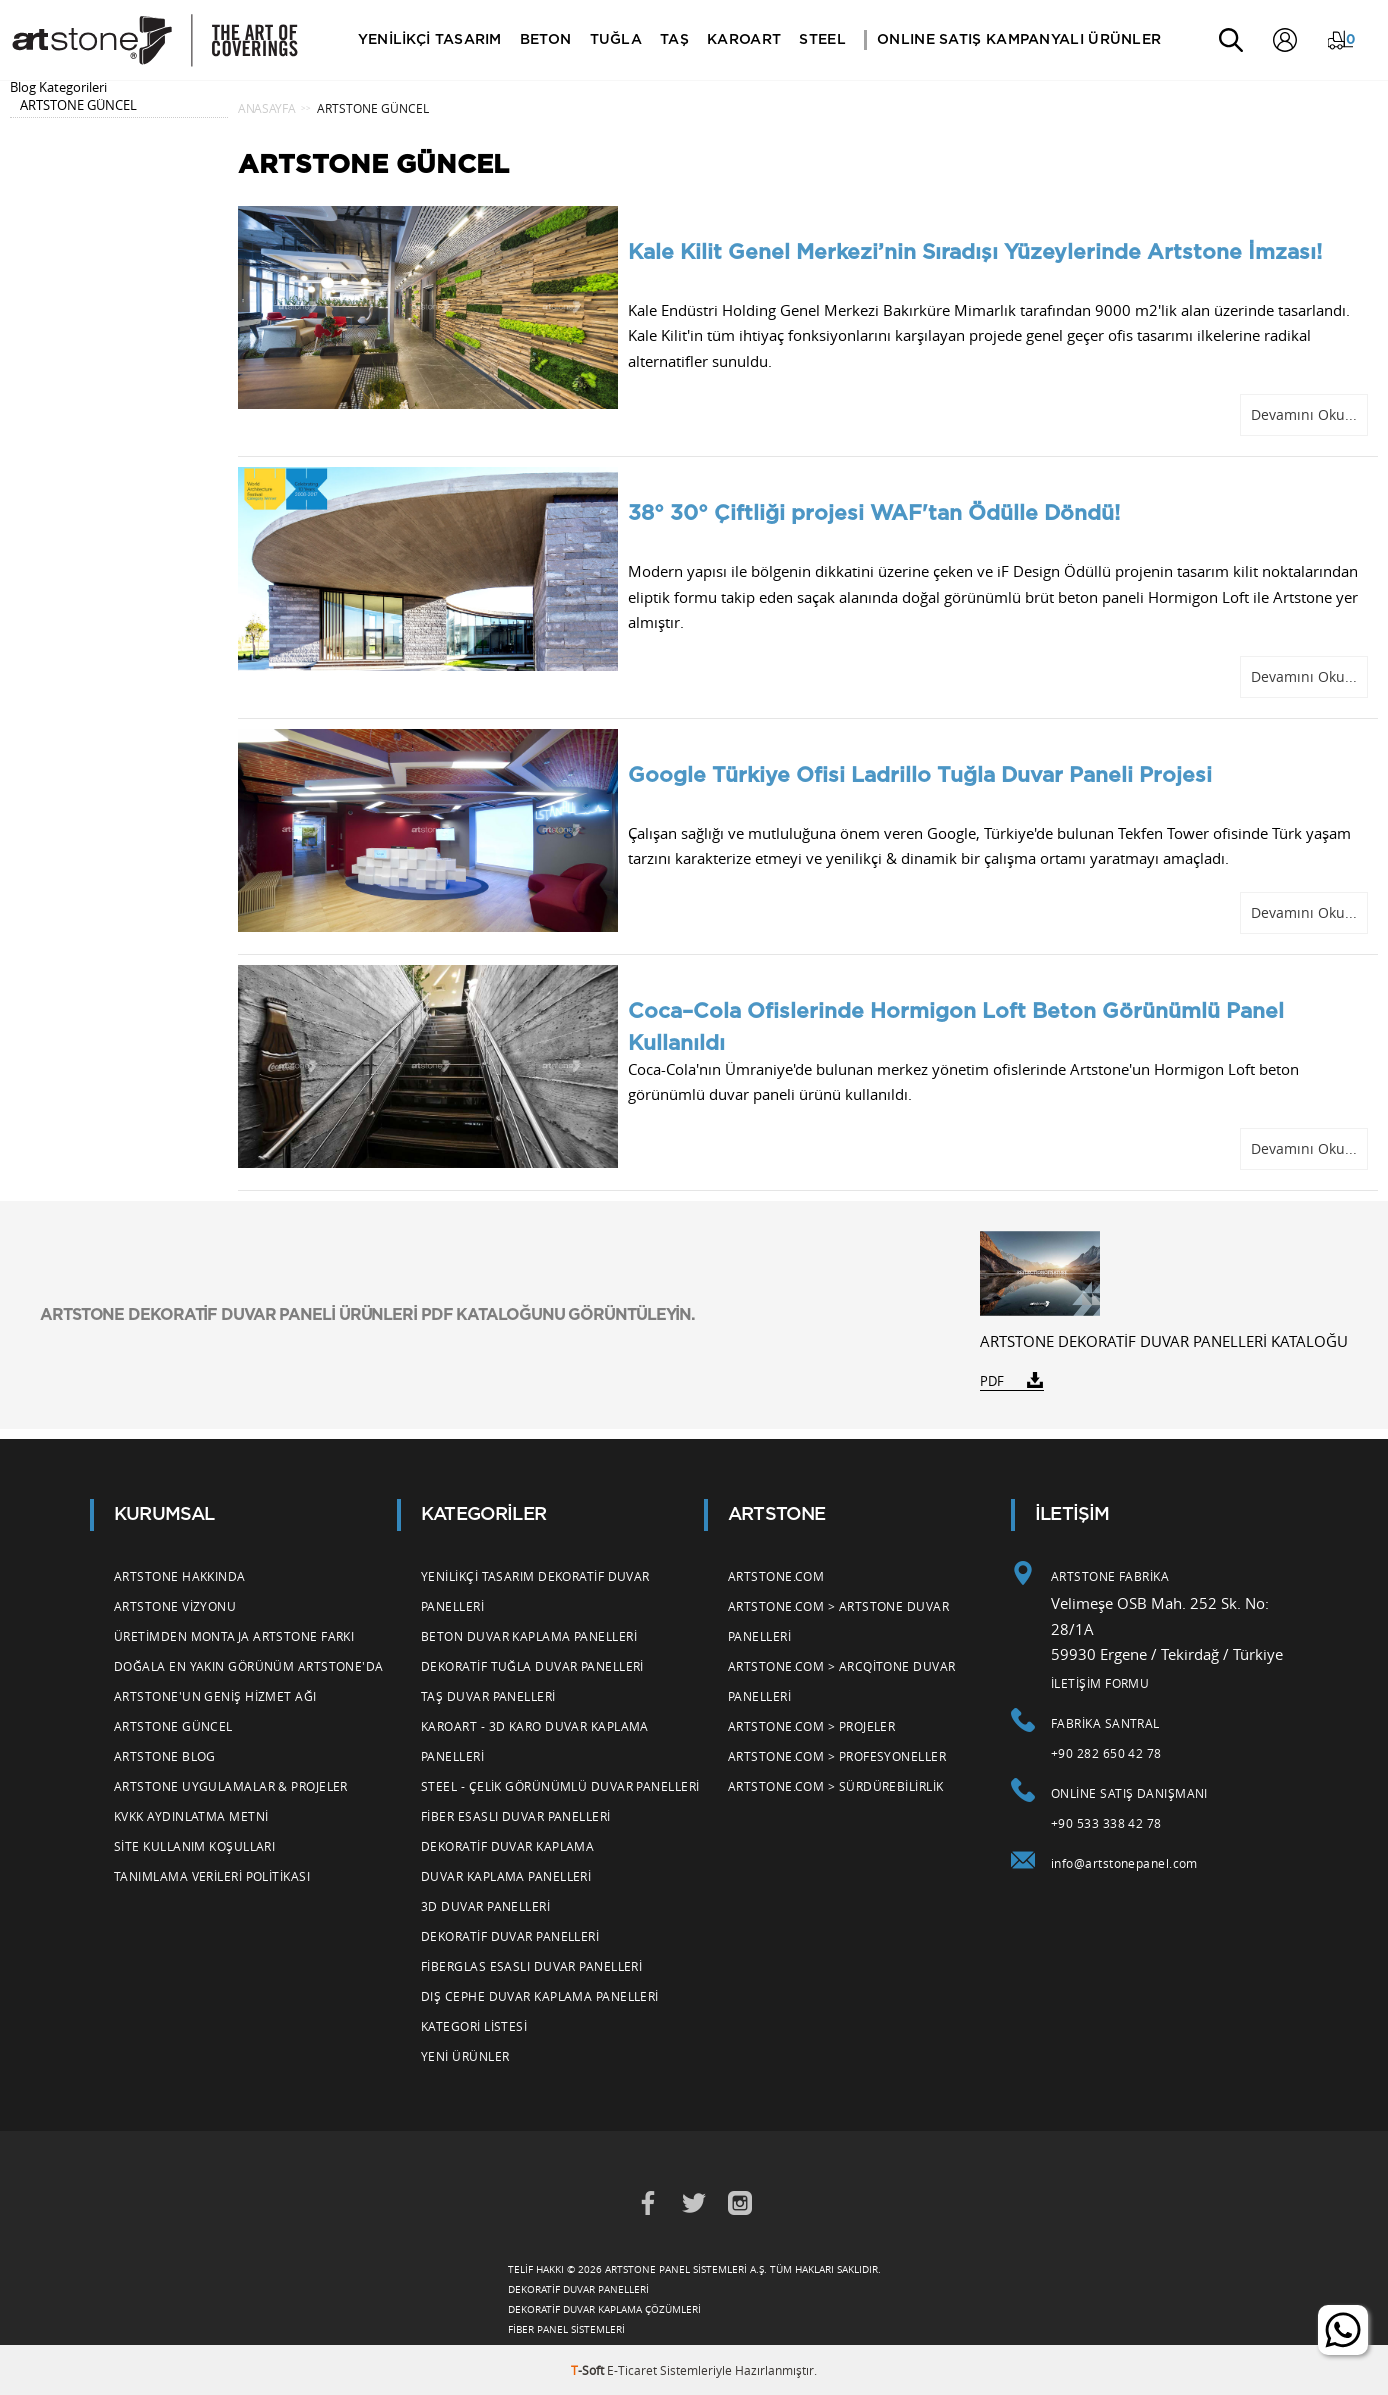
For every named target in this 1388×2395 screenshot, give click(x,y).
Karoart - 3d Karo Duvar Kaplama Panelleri (535, 1741)
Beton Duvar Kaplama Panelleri (529, 1636)
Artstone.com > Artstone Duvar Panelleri (838, 1621)
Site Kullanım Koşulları (194, 1846)
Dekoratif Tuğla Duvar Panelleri (532, 1666)
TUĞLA (616, 40)
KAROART (745, 40)
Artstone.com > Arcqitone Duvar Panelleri (842, 1681)
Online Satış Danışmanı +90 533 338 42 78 (1129, 1808)
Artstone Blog (165, 1756)
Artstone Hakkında (180, 1576)
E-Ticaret (632, 2370)
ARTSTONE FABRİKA (1110, 1576)
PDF (992, 1381)
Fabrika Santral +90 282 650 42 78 (1106, 1738)
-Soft (589, 2370)
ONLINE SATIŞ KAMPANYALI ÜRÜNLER (1020, 40)
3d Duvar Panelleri (485, 1906)
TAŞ (675, 40)
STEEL (823, 40)
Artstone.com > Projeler (811, 1726)
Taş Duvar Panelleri (488, 1696)
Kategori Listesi (474, 2026)
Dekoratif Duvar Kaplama (507, 1846)
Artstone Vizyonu (175, 1606)
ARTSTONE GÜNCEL (78, 105)
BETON (547, 40)
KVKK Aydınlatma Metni (191, 1816)
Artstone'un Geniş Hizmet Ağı (215, 1696)
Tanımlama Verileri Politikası (212, 1876)
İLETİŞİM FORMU (1100, 1683)
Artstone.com (776, 1576)
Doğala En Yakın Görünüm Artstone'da (249, 1666)
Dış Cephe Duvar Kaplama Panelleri (540, 1996)
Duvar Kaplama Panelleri (506, 1876)
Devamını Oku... (1304, 414)
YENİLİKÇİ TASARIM (431, 40)
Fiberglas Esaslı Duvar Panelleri (531, 1966)
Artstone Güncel (173, 1726)
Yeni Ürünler (465, 2056)
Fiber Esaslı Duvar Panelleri (516, 1816)
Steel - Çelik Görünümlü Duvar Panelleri (560, 1786)
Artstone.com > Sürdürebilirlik (836, 1786)
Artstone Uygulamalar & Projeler (231, 1786)
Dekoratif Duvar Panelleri (510, 1936)
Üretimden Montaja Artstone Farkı (234, 1636)
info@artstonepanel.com (1124, 1863)
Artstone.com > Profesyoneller (837, 1756)
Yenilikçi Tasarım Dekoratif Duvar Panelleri (535, 1591)
